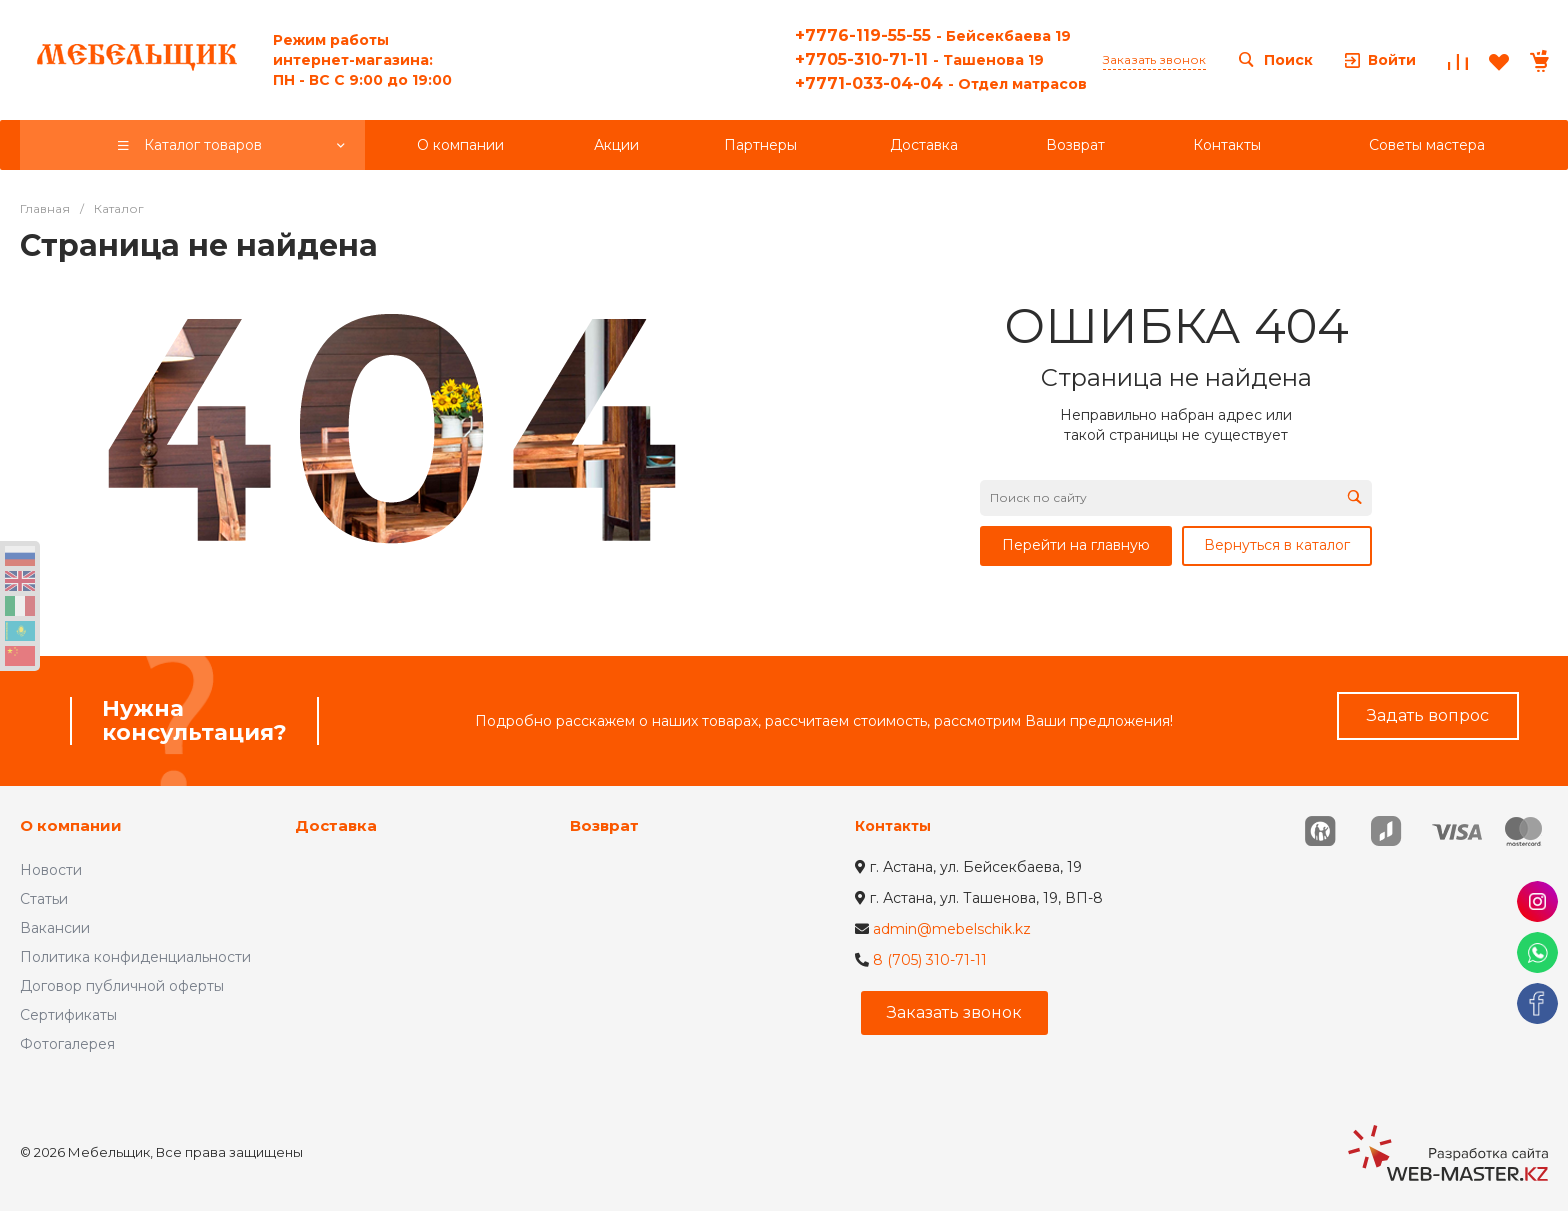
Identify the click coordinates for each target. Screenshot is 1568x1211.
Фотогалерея (67, 1044)
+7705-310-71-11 (919, 59)
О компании (71, 825)
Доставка (336, 825)
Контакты (893, 826)
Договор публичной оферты (122, 986)
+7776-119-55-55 (933, 35)
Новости (51, 870)
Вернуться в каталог (1277, 545)
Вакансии (55, 928)
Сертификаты (68, 1015)
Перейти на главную (1076, 545)
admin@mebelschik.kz (952, 929)
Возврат (604, 825)
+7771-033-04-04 (941, 83)
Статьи (44, 899)
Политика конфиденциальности (135, 957)
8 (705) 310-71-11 (930, 960)
